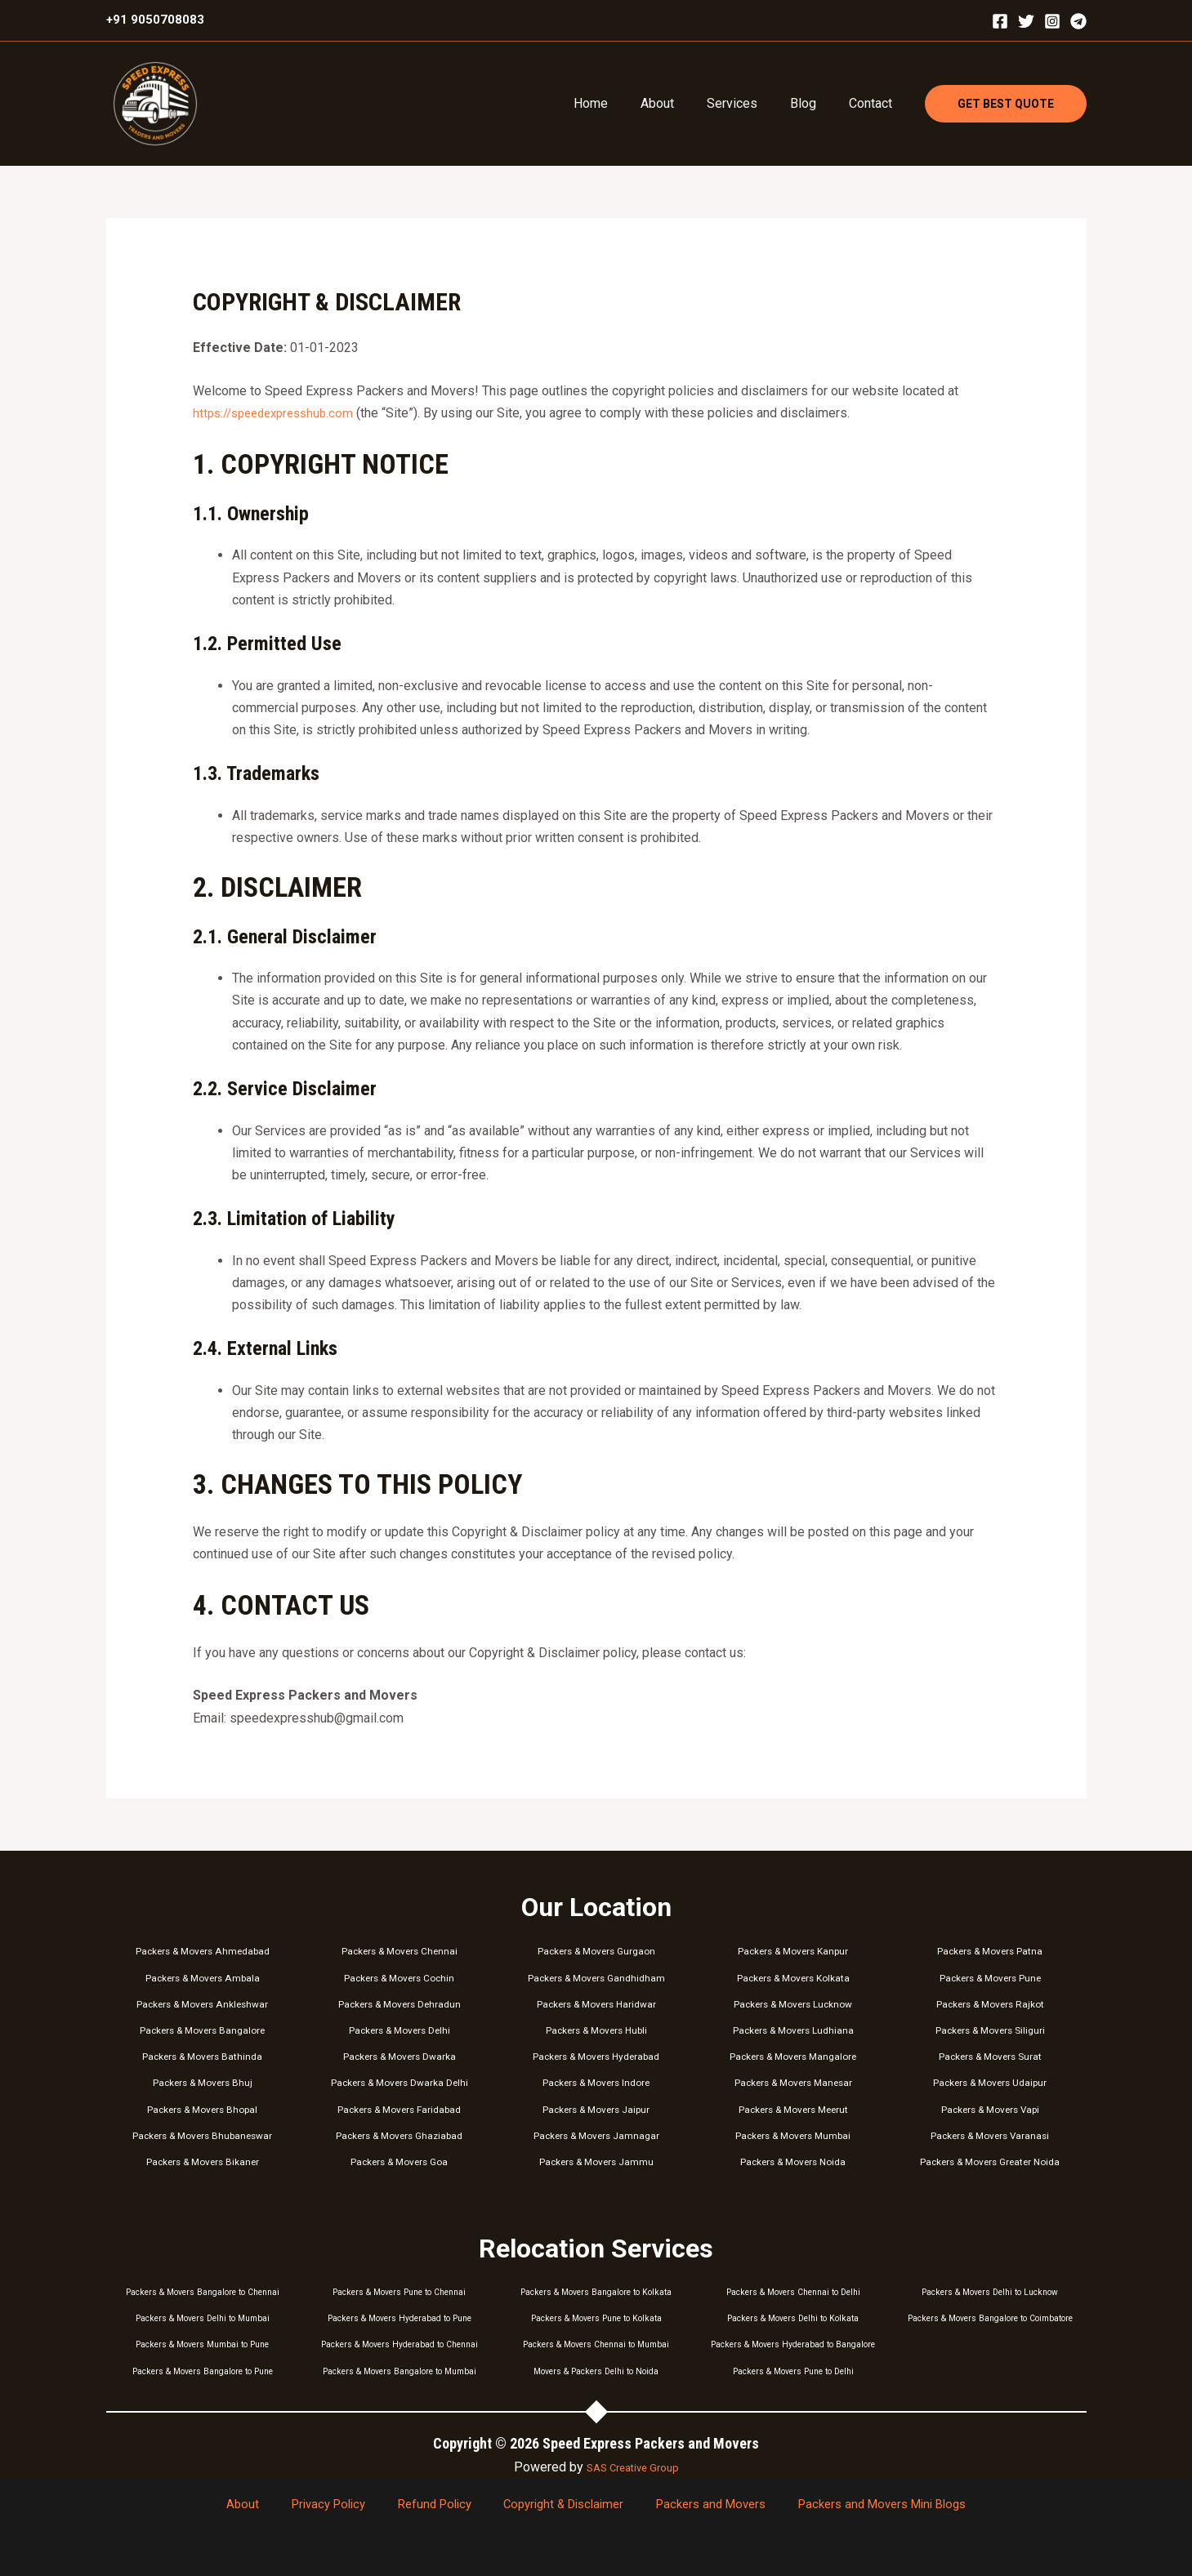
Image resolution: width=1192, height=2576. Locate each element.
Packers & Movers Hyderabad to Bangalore (793, 2344)
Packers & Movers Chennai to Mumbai (596, 2344)
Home (620, 103)
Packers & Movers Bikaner (202, 2161)
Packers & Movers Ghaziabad (399, 2135)
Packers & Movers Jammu (596, 2161)
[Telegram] (1078, 21)
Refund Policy (431, 2505)
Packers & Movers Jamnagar (596, 2135)
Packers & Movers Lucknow (793, 2004)
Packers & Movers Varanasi (990, 2135)
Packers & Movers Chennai (399, 1951)
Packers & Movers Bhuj (202, 2082)
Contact (873, 103)
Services (748, 103)
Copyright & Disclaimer (549, 2505)
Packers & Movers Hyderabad (596, 2056)
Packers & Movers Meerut (793, 2109)
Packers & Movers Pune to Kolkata (596, 2318)
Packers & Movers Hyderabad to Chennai (399, 2344)
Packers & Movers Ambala (202, 1978)
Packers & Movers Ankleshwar (202, 2004)
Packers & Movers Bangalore (202, 2030)
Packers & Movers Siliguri (990, 2030)
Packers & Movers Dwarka (399, 2056)
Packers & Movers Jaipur (596, 2109)
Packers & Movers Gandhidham (596, 1978)
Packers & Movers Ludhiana (793, 2030)
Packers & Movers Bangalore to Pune (202, 2371)
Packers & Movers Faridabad (399, 2109)
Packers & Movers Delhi (399, 2030)
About (680, 103)
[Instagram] (1052, 21)
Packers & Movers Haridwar (596, 2004)
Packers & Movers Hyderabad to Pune (399, 2318)
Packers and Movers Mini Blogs (851, 2505)
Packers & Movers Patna (990, 1951)
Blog (813, 103)
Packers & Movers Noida (792, 2161)
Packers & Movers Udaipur (989, 2082)
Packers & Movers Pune (990, 1978)
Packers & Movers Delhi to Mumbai (202, 2318)
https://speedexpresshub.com (279, 413)
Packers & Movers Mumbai (792, 2135)
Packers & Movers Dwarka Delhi (399, 2082)
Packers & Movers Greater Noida (990, 2161)
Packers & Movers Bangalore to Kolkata (596, 2292)
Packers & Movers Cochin (399, 1978)
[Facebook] (1000, 21)
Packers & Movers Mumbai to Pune (202, 2344)
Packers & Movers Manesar (793, 2082)
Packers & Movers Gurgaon (596, 1951)
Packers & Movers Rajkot (990, 2004)
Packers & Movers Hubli (596, 2030)
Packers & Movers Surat (990, 2056)
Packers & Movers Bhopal (202, 2109)
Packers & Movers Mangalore (793, 2056)
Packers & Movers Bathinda (202, 2056)
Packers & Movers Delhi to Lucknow (990, 2292)
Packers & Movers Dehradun (399, 2004)
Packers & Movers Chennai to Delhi (793, 2292)
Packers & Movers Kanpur (793, 1951)
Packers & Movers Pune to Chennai (399, 2292)
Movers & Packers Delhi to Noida (596, 2371)
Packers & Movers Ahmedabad (202, 1951)
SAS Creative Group (633, 2467)
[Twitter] (1026, 21)
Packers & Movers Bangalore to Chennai (202, 2292)
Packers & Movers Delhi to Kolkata (793, 2318)
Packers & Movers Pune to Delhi (792, 2371)
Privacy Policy (337, 2505)
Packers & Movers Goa (399, 2161)
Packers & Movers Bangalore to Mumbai (399, 2371)
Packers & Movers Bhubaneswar (202, 2135)
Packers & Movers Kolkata (793, 1978)
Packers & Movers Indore (596, 2082)
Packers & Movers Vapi (990, 2109)
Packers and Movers (687, 2505)
